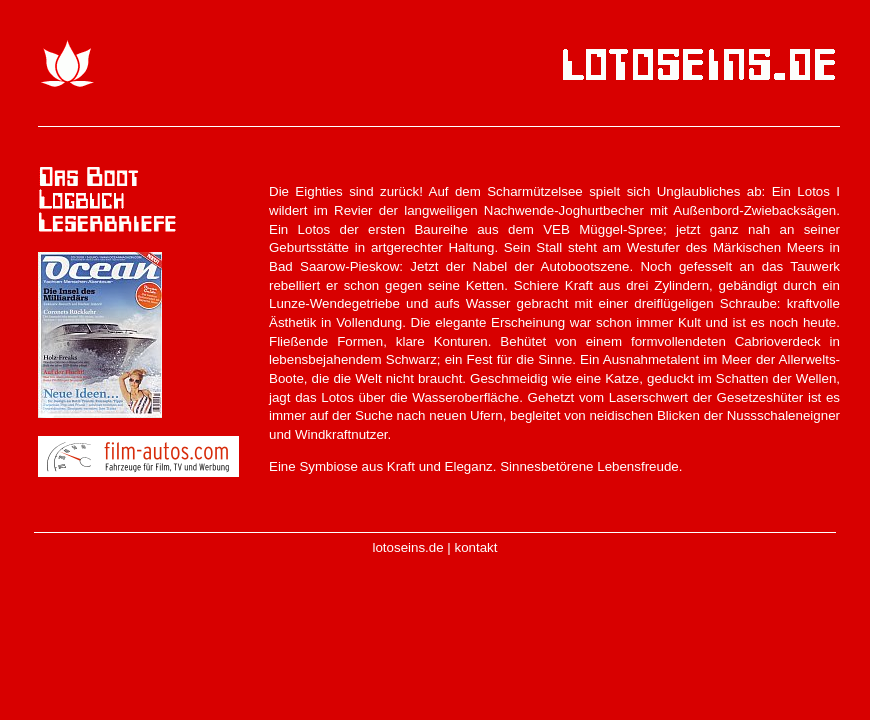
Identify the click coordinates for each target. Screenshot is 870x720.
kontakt (476, 547)
